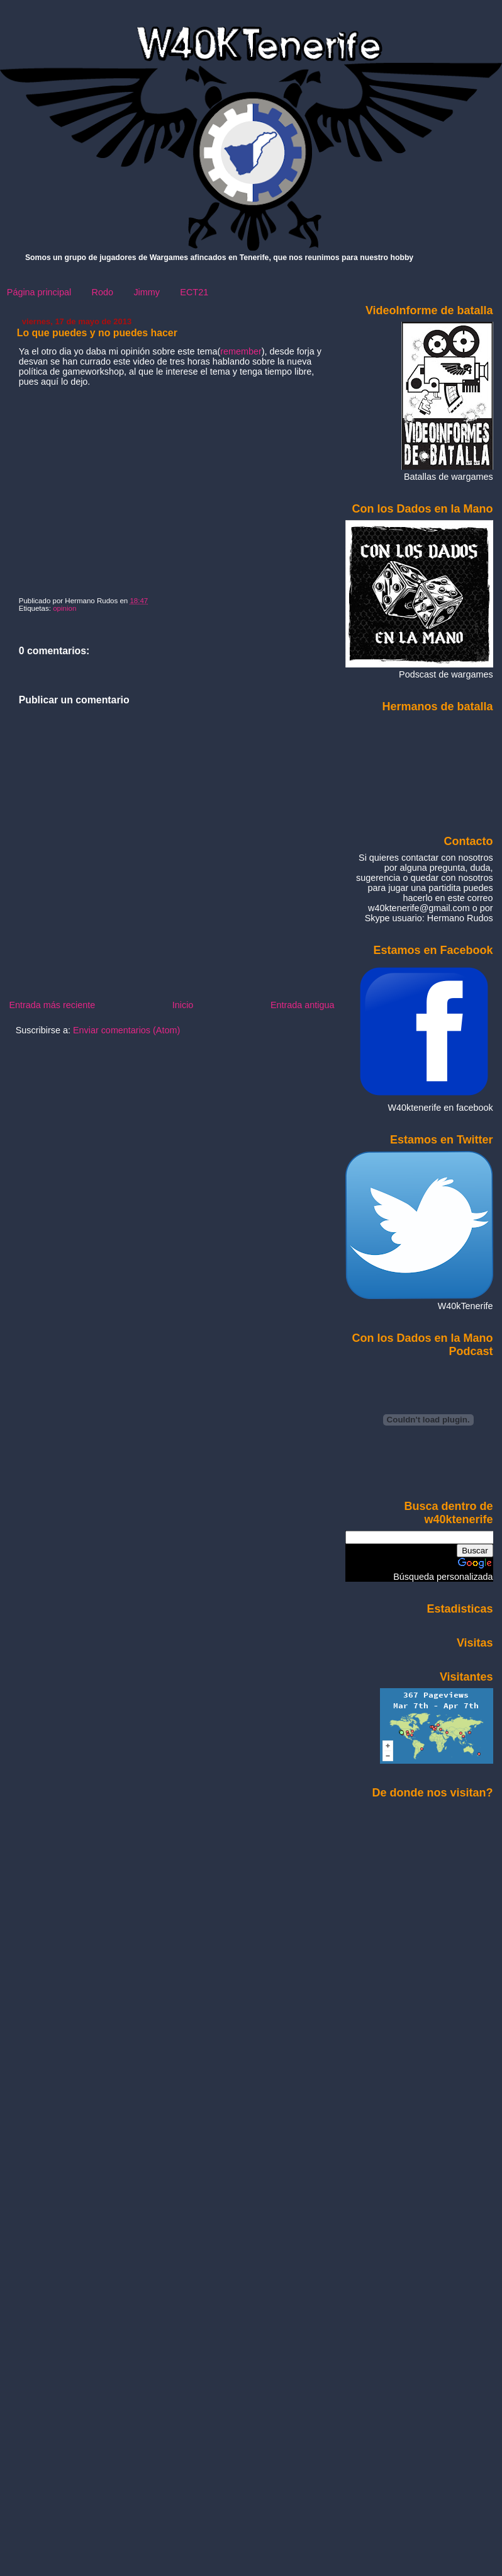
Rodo (102, 292)
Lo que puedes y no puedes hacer (97, 332)
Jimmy (146, 292)
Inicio (183, 1005)
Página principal (39, 292)
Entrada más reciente (52, 1005)
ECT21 (194, 292)
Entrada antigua (303, 1005)
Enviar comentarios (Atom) (126, 1030)
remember (241, 351)
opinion (64, 608)
